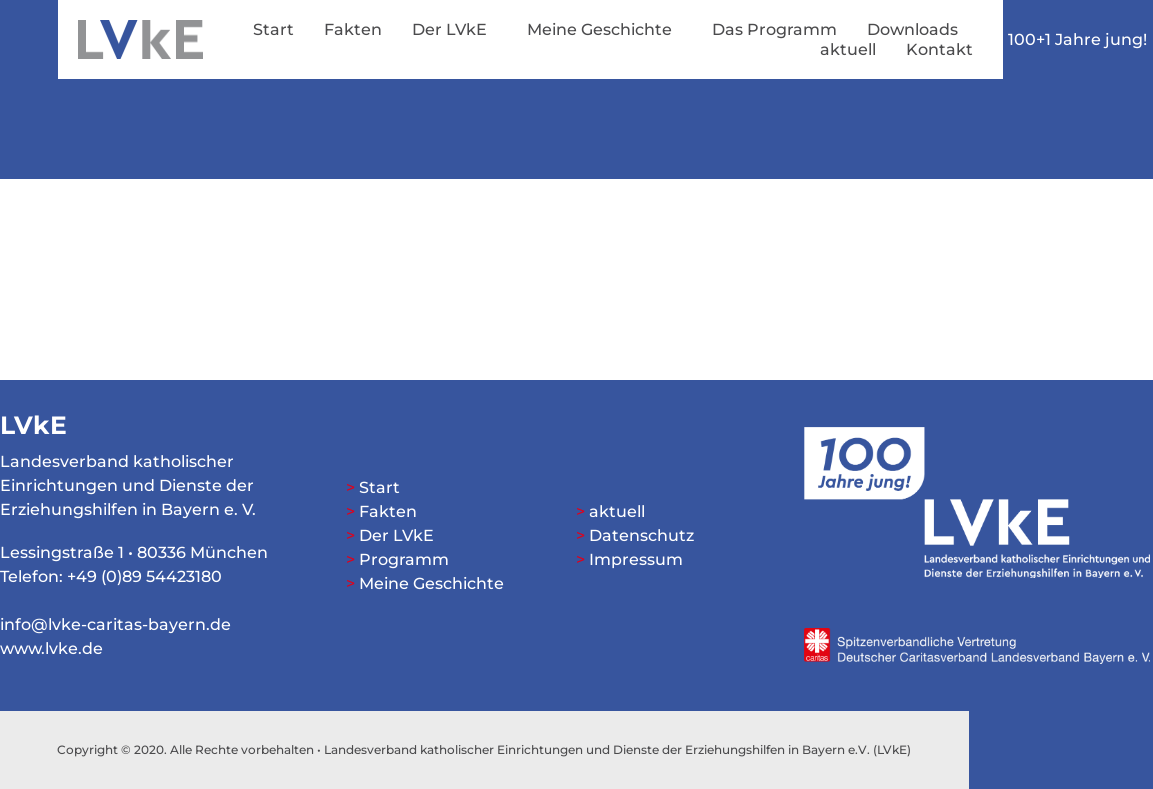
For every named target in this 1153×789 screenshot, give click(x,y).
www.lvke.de (51, 648)
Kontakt (939, 49)
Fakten (353, 29)
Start (273, 29)
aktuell (848, 49)
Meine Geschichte (604, 30)
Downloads (912, 29)
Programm (404, 559)
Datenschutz (641, 535)
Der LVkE (454, 30)
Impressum (636, 559)
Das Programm (774, 29)
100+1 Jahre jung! (1077, 39)
